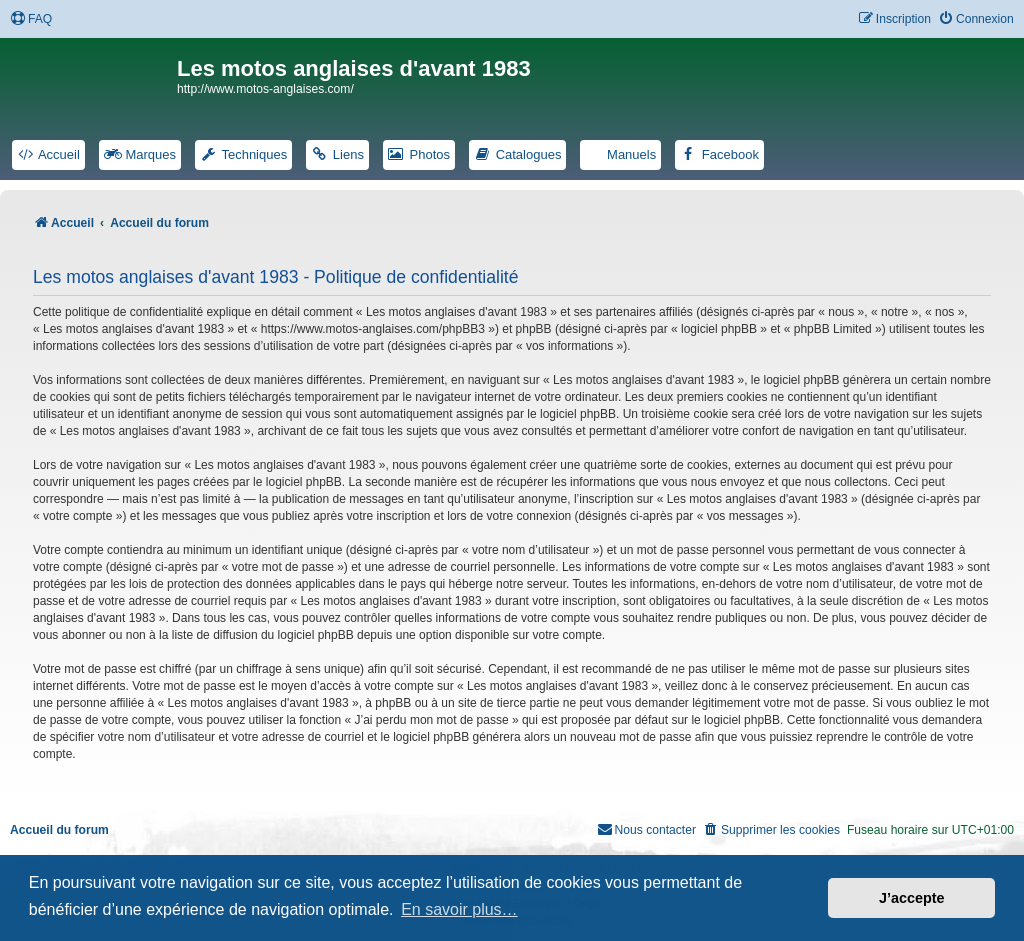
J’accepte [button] (912, 898)
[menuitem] (31, 19)
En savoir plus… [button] (459, 909)
